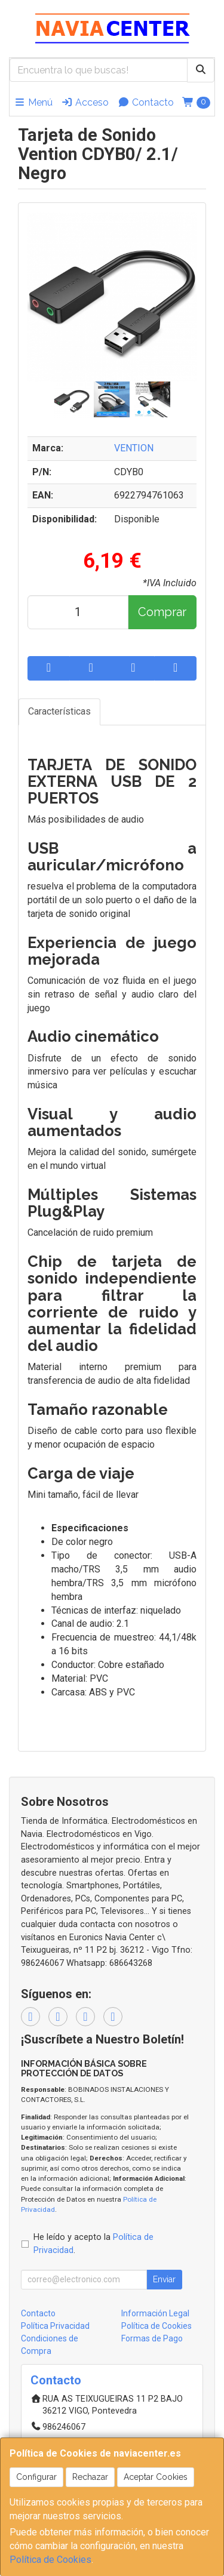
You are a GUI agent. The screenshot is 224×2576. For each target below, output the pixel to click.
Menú (33, 102)
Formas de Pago (152, 2338)
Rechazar (90, 2477)
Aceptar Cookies (156, 2477)
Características (59, 711)
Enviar (164, 2279)
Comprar (162, 612)
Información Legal (155, 2313)
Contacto (146, 102)
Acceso (85, 102)
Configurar (36, 2477)
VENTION (134, 448)
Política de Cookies (50, 2559)
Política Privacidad (55, 2326)
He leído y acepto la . (93, 2243)
